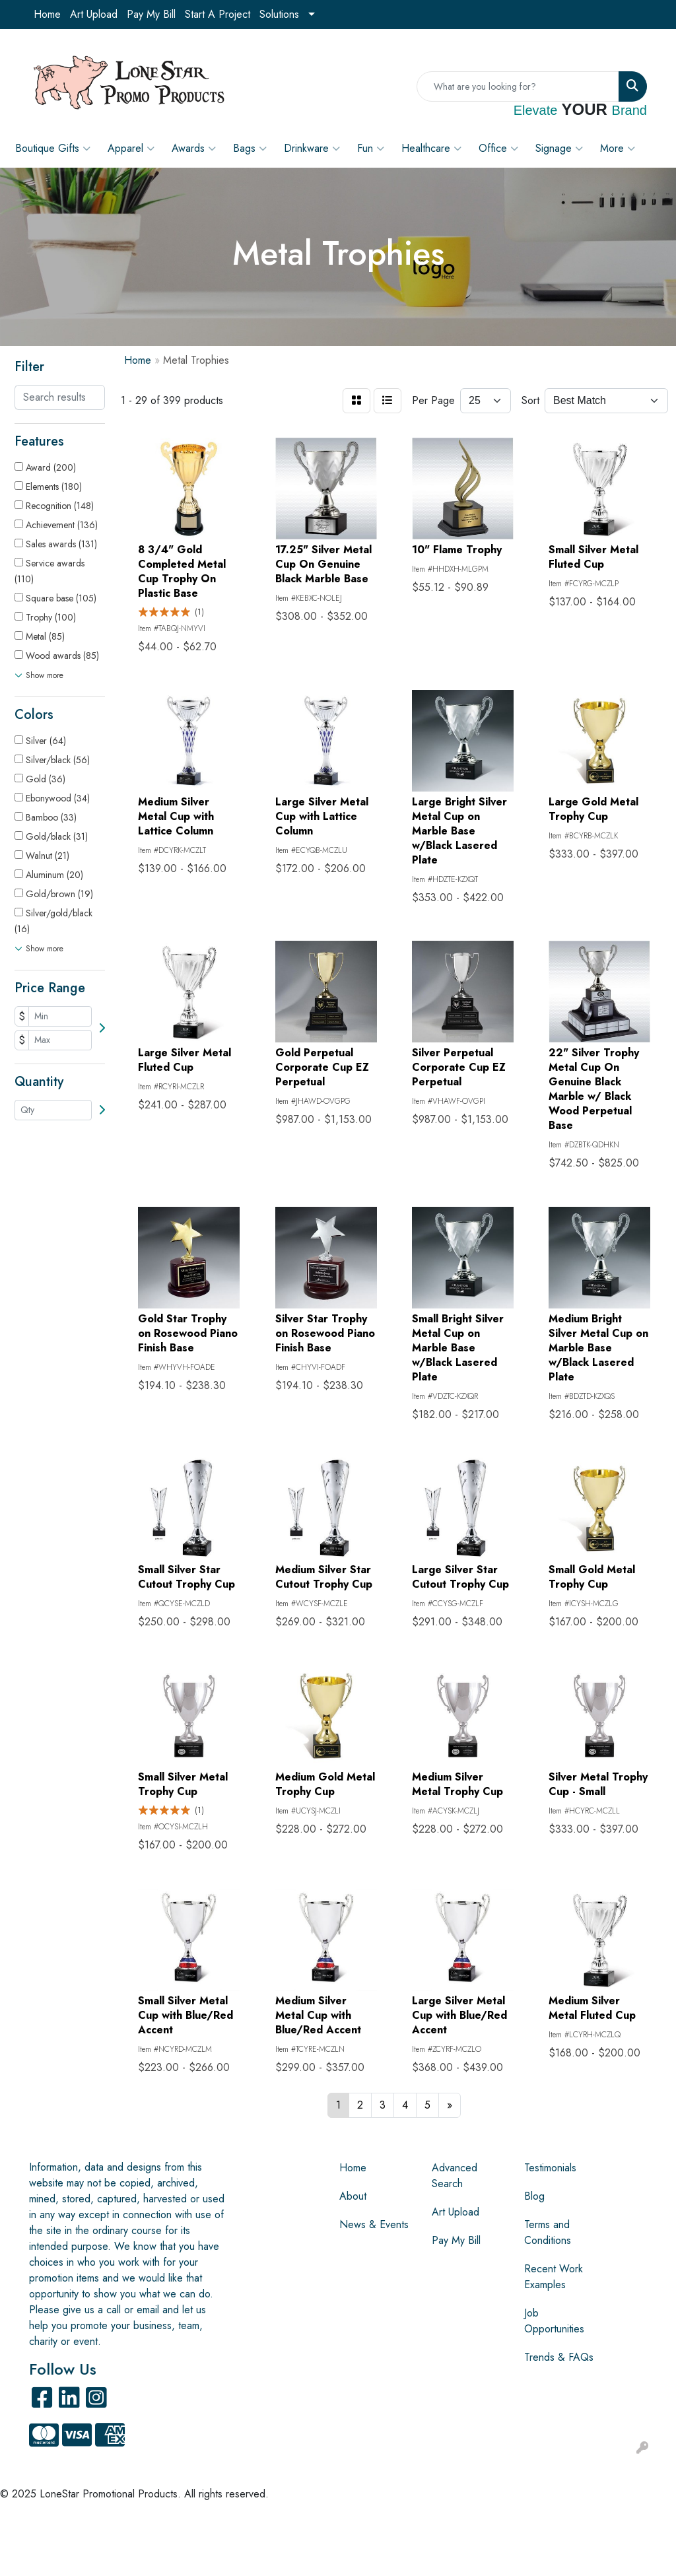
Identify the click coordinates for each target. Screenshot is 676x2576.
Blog (534, 2196)
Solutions (279, 14)
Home (47, 14)
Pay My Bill (151, 14)
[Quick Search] (518, 86)
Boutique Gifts (52, 148)
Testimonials (550, 2167)
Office (498, 148)
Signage (559, 148)
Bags (250, 148)
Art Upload (94, 14)
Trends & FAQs (558, 2357)
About (352, 2196)
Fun (370, 148)
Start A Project (217, 14)
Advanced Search (454, 2175)
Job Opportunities (554, 2320)
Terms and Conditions (547, 2232)
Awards (194, 148)
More (617, 148)
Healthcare (431, 148)
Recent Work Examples (553, 2276)
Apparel (131, 148)
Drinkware (312, 148)
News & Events (374, 2224)
